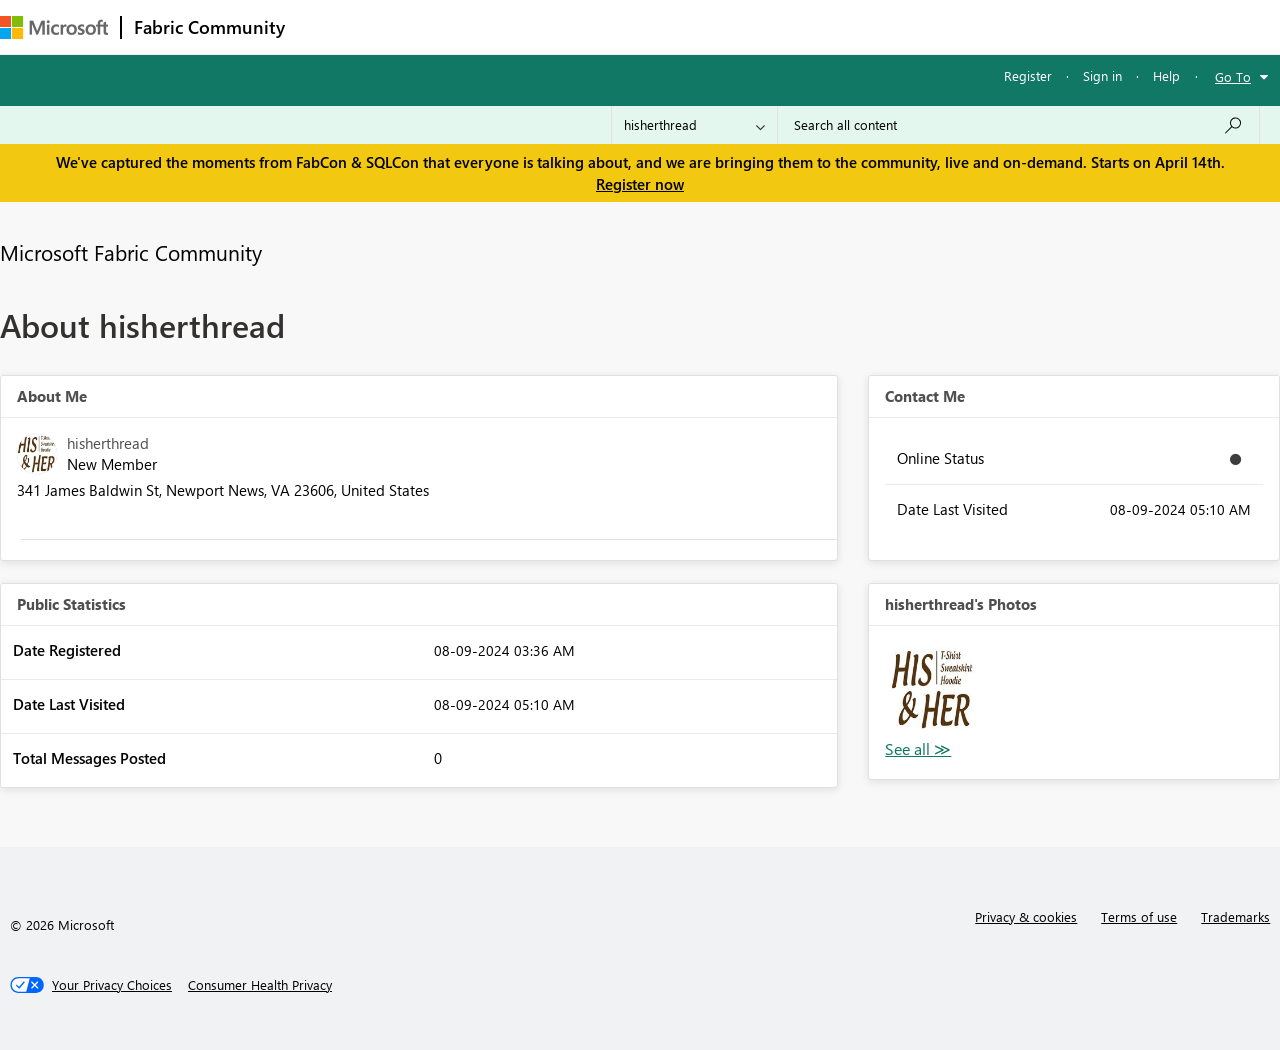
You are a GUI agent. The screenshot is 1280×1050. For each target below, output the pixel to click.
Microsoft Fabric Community (131, 252)
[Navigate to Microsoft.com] (54, 27)
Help (1166, 75)
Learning (756, 26)
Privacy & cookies (1026, 916)
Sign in (1102, 75)
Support (840, 26)
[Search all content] (1018, 125)
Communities (589, 26)
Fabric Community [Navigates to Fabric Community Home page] (209, 27)
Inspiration (418, 26)
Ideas (500, 26)
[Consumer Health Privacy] (260, 985)
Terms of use (1139, 916)
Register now (640, 184)
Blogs (679, 26)
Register (1028, 75)
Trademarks (1235, 916)
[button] (932, 689)
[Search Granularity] (694, 125)
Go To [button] (1233, 76)
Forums (330, 26)
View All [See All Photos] (918, 749)
